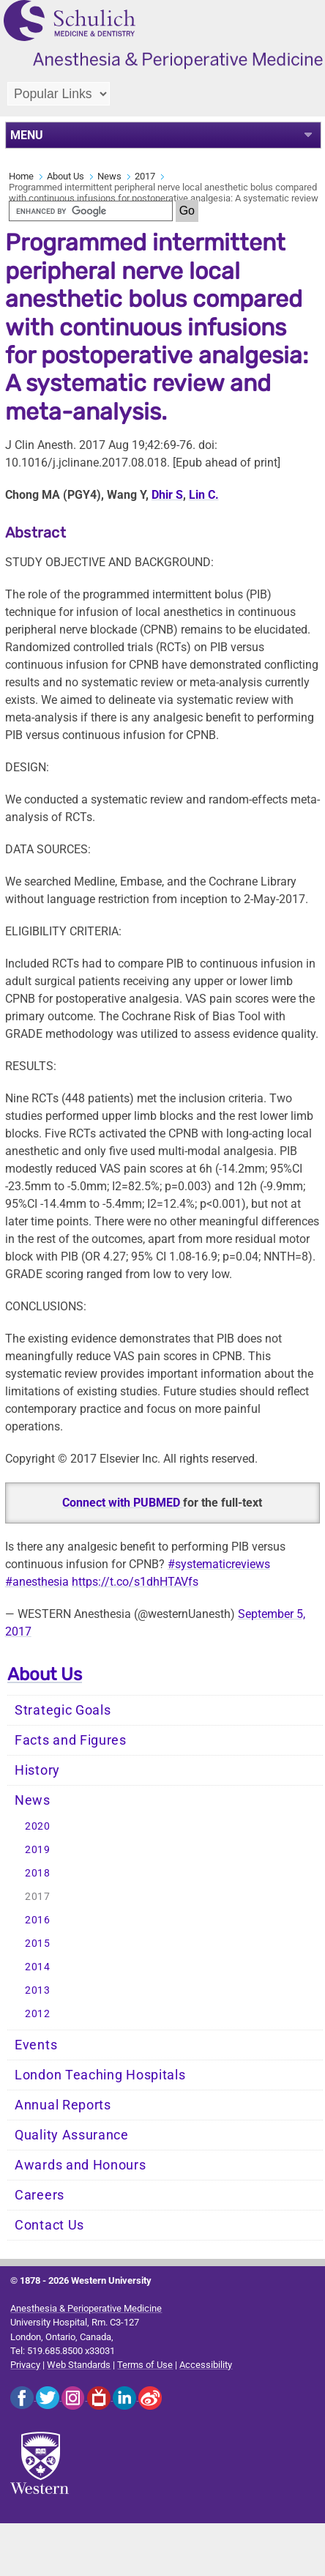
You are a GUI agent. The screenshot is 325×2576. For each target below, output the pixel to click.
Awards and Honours (80, 2165)
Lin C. (204, 495)
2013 (38, 1990)
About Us (65, 176)
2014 (38, 1967)
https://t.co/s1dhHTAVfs (135, 1582)
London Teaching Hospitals (100, 2075)
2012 (38, 2014)
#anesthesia (37, 1582)
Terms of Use (145, 2364)
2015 (38, 1943)
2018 (38, 1873)
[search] (91, 211)
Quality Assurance (72, 2135)
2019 (38, 1850)
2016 (38, 1920)
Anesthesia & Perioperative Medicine (86, 2308)
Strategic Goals (63, 1710)
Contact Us (49, 2225)
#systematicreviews (219, 1564)
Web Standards (79, 2364)
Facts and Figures (71, 1740)
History (37, 1770)
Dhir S (167, 495)
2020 (38, 1826)
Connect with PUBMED (122, 1503)
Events (36, 2045)
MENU (26, 135)
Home (21, 176)
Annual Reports (63, 2105)
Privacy (25, 2364)
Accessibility (205, 2364)
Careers (39, 2195)
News (109, 176)
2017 (145, 176)
